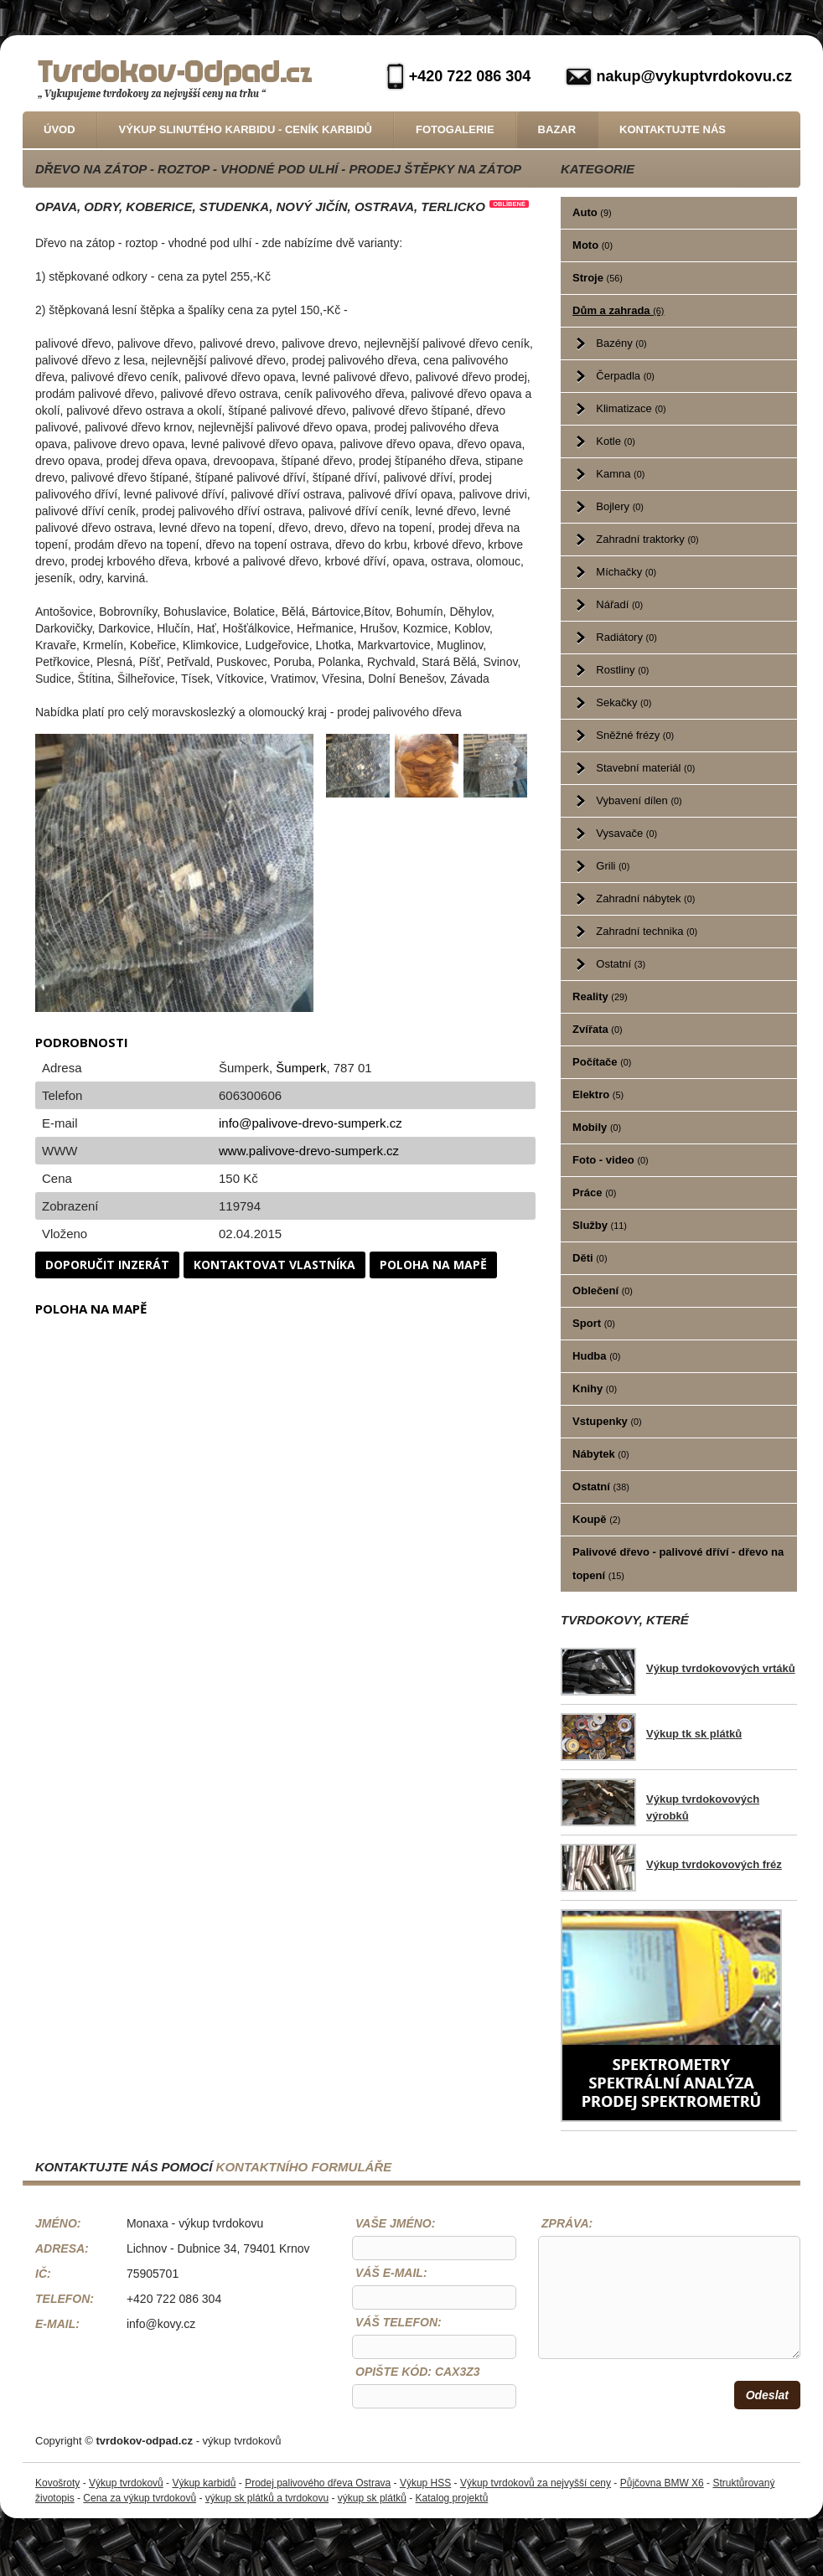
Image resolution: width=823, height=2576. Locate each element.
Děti (589, 1258)
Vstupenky (607, 1421)
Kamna (620, 473)
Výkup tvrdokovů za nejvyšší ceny (535, 2483)
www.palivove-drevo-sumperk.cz (309, 1150)
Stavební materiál (645, 767)
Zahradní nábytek (645, 898)
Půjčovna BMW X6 (662, 2483)
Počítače (601, 1062)
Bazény (621, 343)
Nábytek (600, 1454)
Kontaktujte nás (672, 129)
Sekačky (623, 702)
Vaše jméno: (395, 2223)
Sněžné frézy (635, 735)
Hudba (596, 1356)
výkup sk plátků (372, 2498)
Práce (594, 1192)
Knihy (594, 1388)
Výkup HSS (425, 2483)
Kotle (615, 441)
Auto (591, 212)
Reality (600, 996)
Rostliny (622, 669)
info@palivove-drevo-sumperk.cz (310, 1123)
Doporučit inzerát (107, 1265)
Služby (599, 1225)
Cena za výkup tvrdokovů (139, 2498)
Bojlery (620, 506)
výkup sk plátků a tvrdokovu (267, 2498)
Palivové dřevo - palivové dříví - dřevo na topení (678, 1564)
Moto (592, 245)
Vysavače (626, 833)
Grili (612, 866)
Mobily (596, 1127)
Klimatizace (630, 408)
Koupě (596, 1519)
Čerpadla (625, 375)
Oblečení (602, 1290)
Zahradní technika (646, 931)
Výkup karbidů (204, 2483)
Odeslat (767, 2395)
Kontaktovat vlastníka (274, 1265)
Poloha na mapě (433, 1265)
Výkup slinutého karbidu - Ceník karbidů (245, 129)
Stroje (597, 277)
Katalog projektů (452, 2498)
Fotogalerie (455, 129)
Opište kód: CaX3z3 (417, 2371)
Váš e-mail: (391, 2272)
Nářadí (619, 604)
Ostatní (620, 964)
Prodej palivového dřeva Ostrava (318, 2483)
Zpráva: (567, 2223)
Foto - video (610, 1160)
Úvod (59, 129)
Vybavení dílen (638, 800)
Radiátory (626, 637)
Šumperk (301, 1068)
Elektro (598, 1094)
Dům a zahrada (618, 310)
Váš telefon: (398, 2322)
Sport (593, 1323)
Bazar (557, 129)
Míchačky (626, 571)
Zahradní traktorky (647, 539)
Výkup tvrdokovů (126, 2483)
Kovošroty (57, 2483)
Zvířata (597, 1029)
